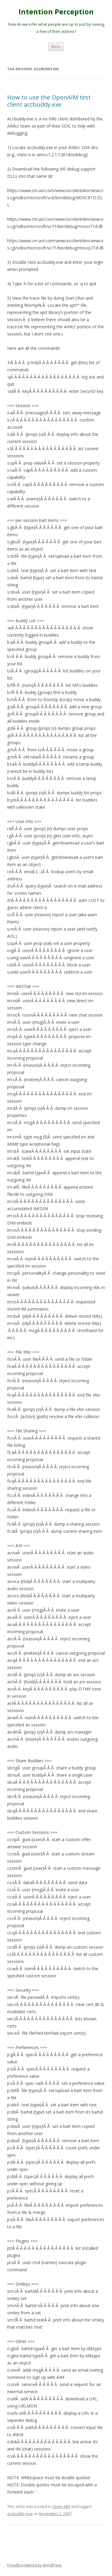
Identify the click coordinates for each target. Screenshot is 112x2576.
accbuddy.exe (20, 2513)
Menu (56, 46)
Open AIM (61, 2506)
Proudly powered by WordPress (34, 2565)
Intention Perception (56, 11)
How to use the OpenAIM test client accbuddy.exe (49, 100)
